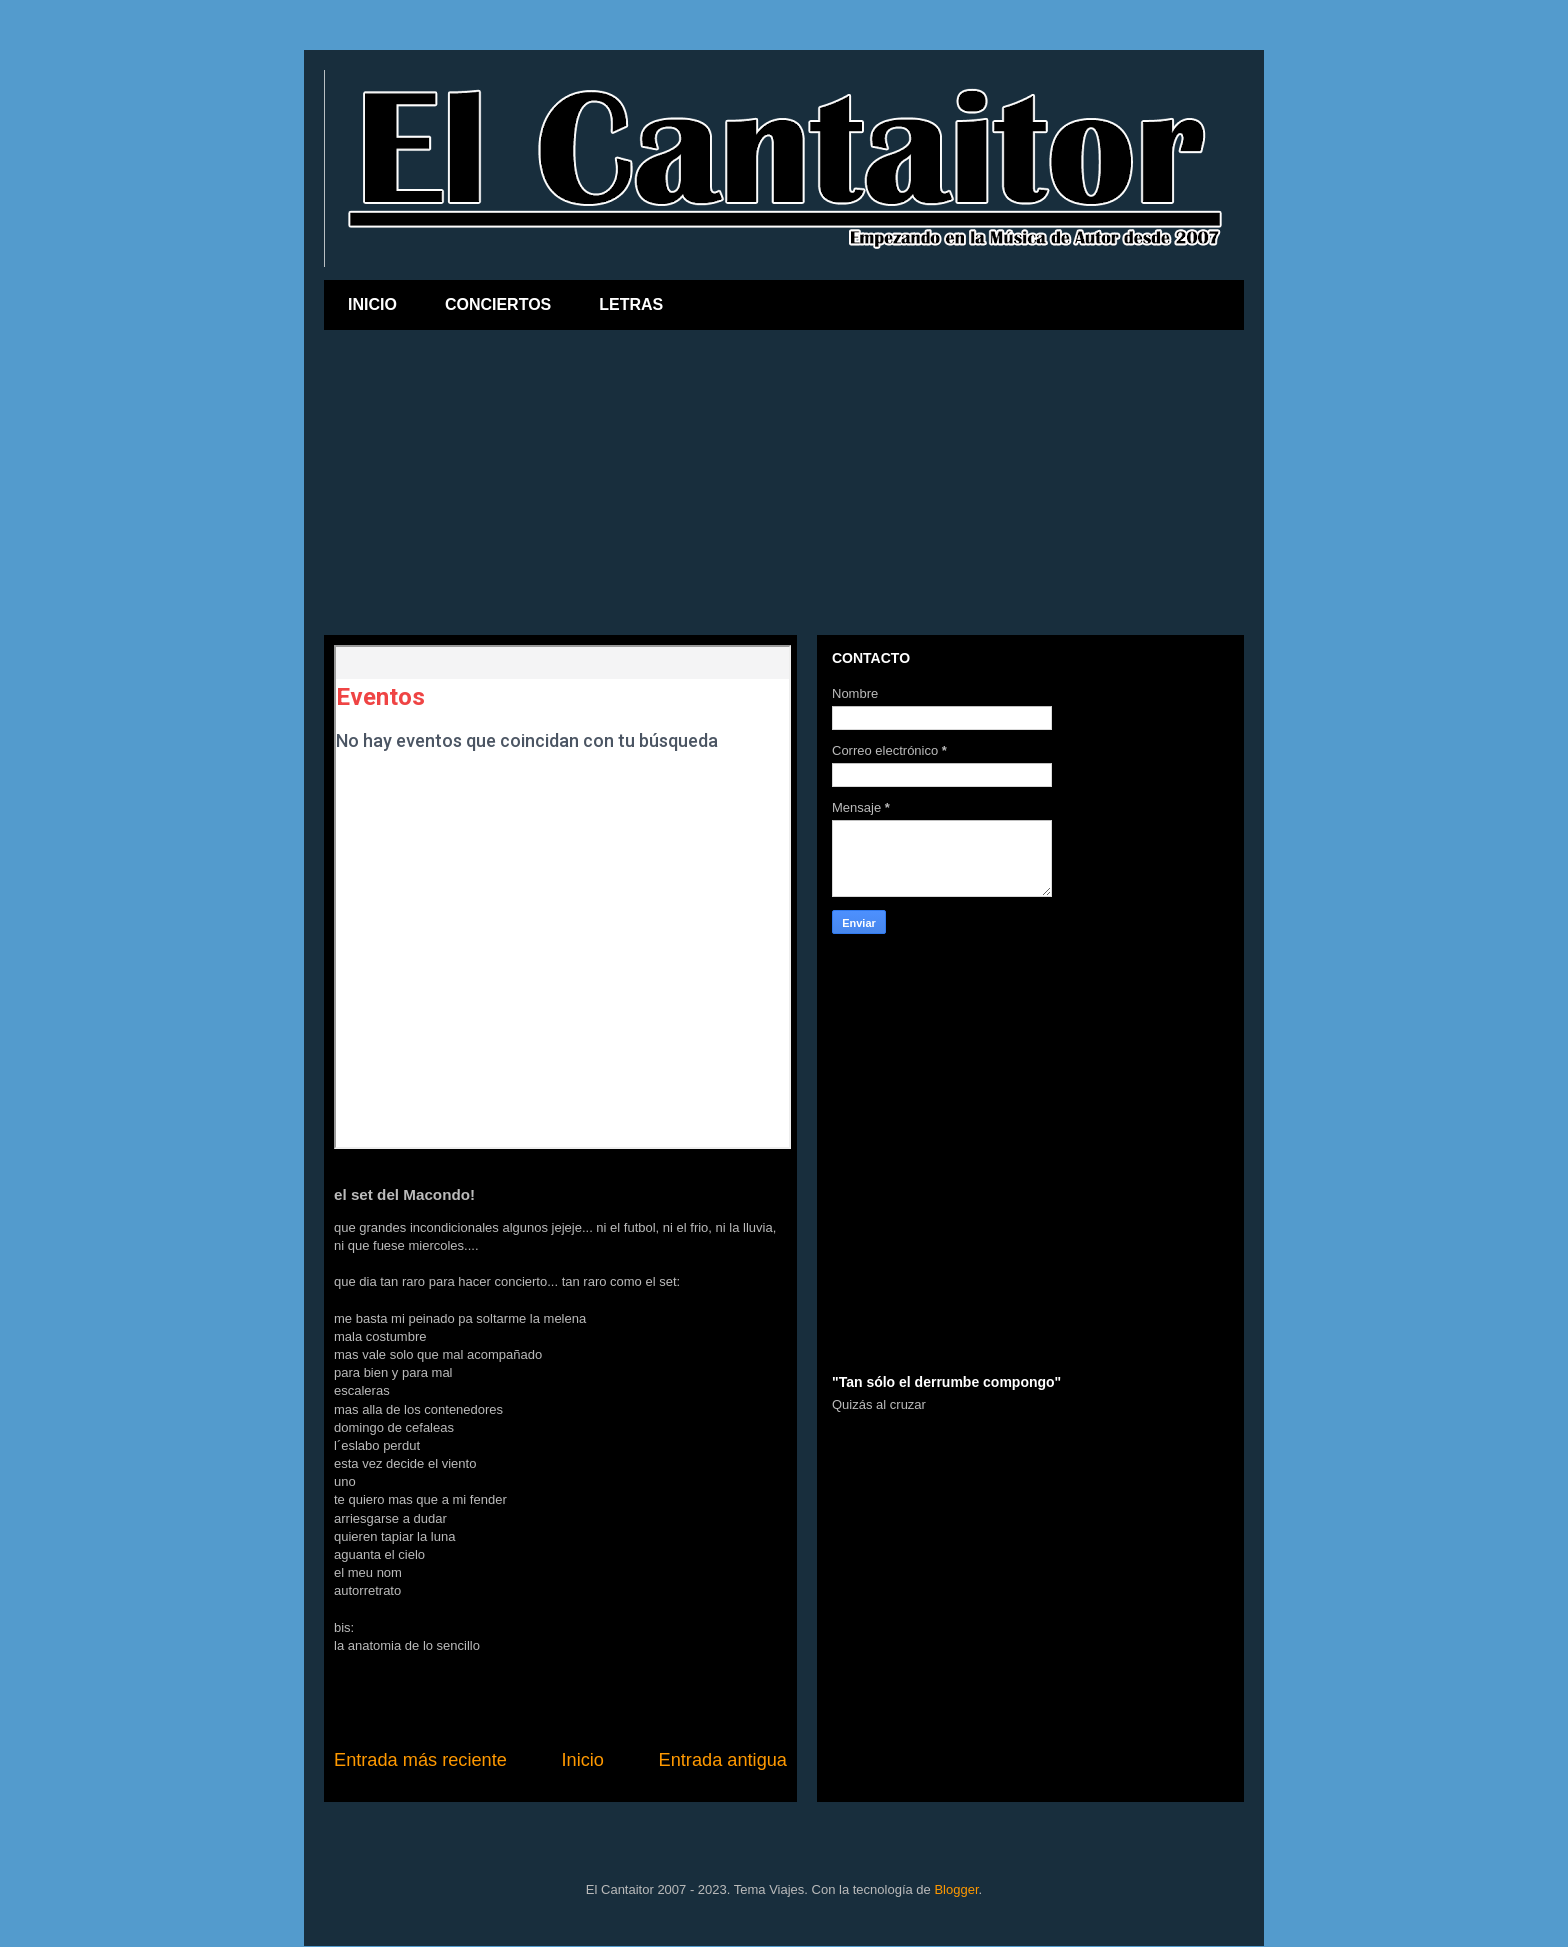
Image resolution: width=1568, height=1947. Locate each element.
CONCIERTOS (498, 304)
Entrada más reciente (420, 1760)
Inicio (582, 1760)
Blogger (956, 1889)
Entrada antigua (723, 1760)
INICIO (372, 304)
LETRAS (631, 304)
